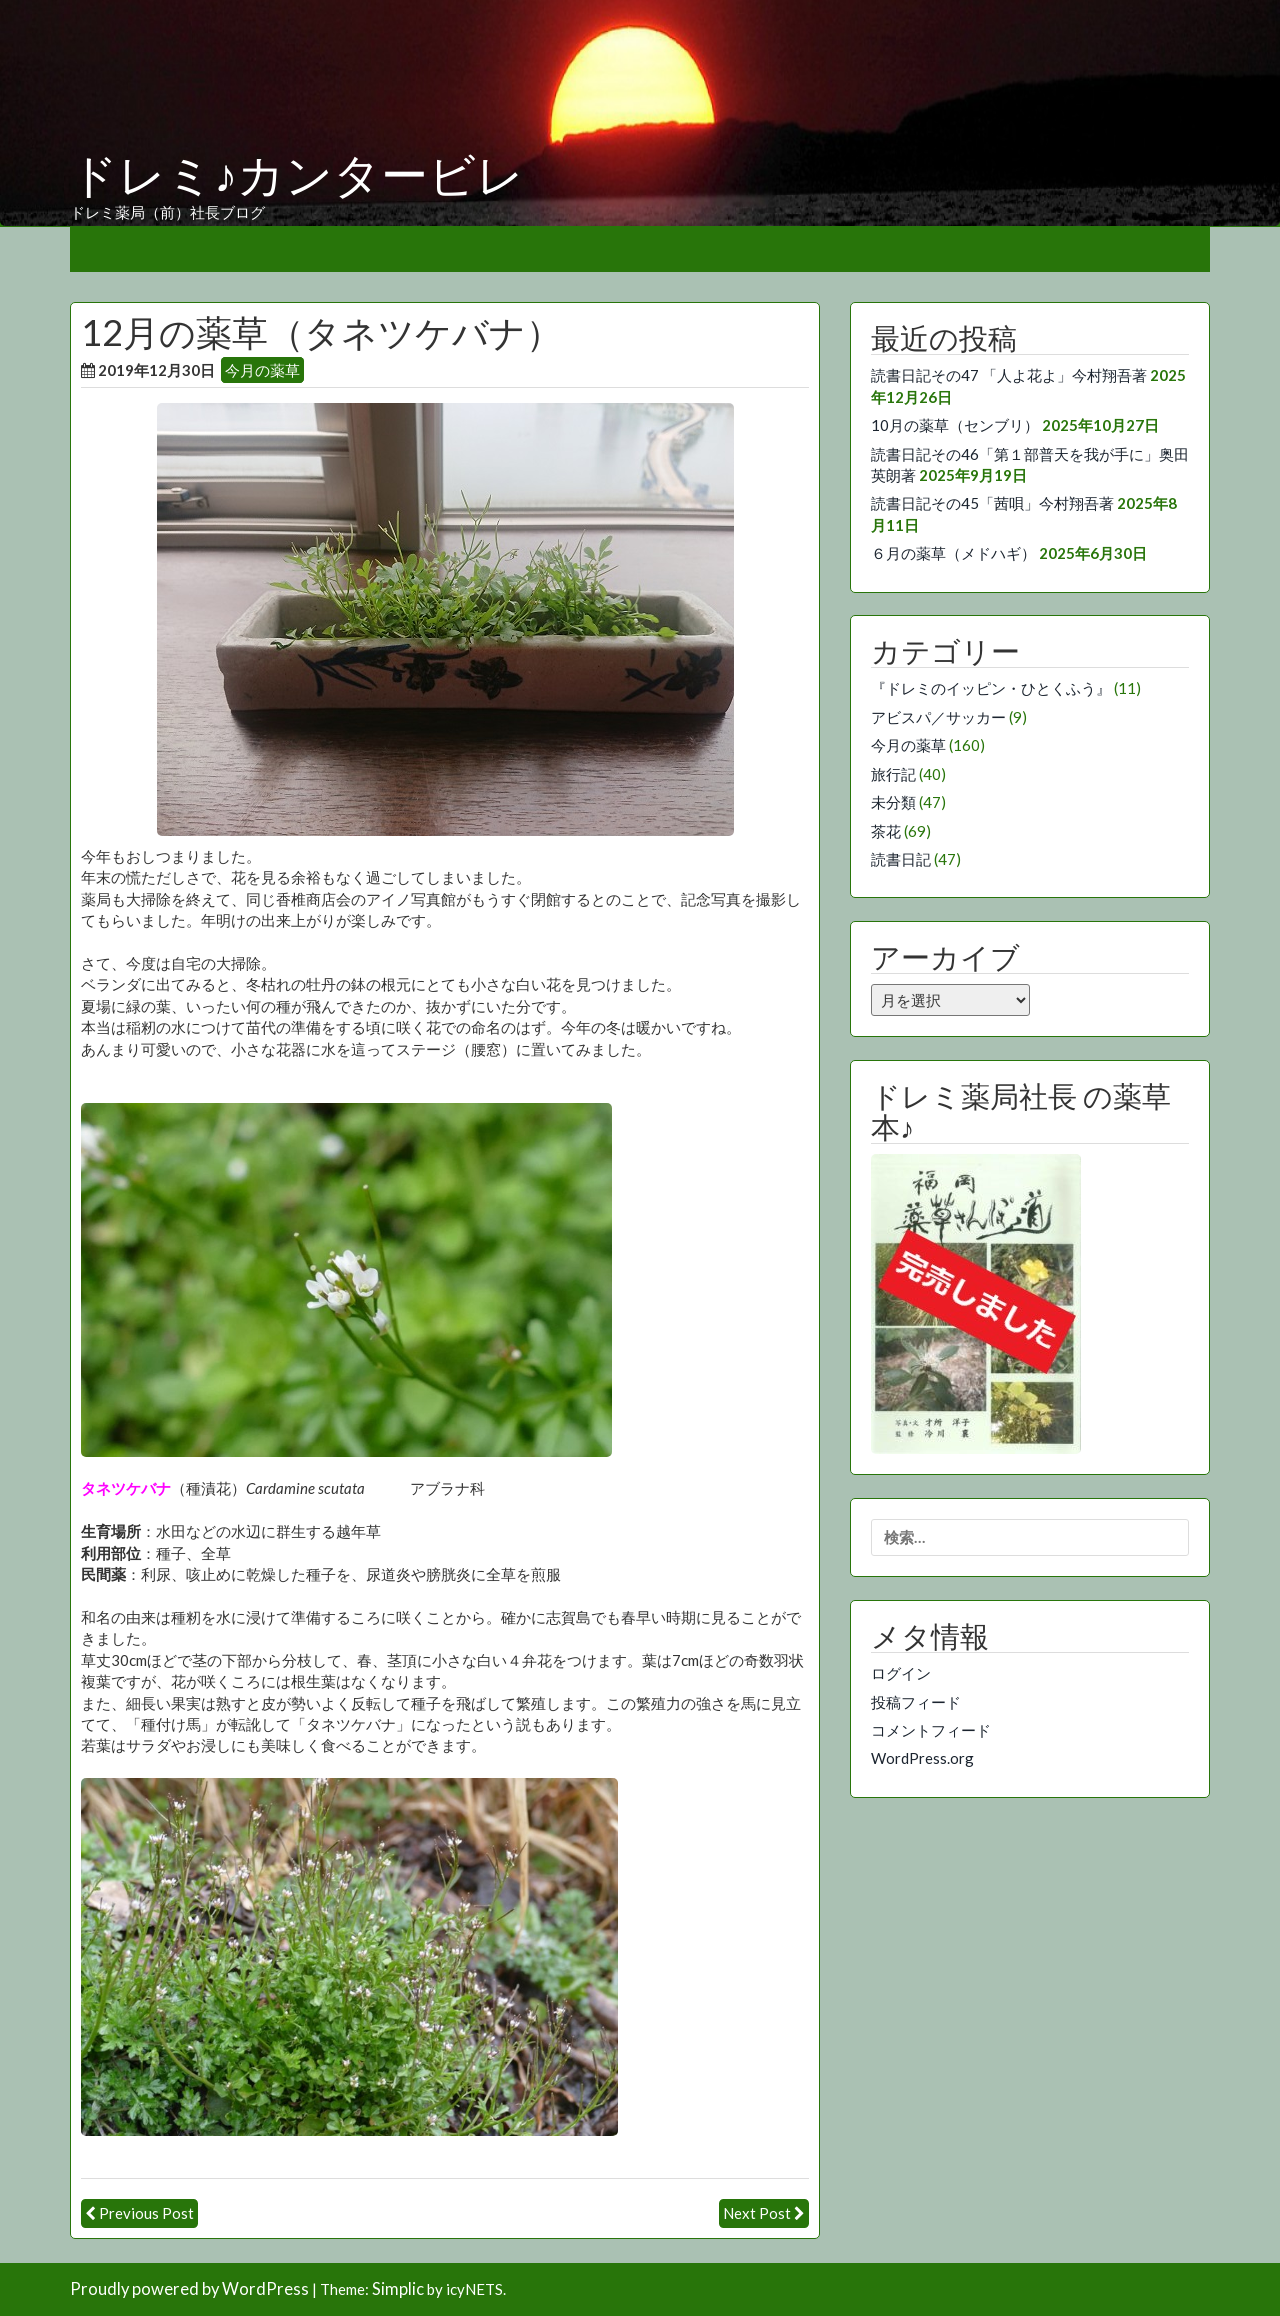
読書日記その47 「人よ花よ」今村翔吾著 (1009, 375)
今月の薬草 (262, 370)
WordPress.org (922, 1758)
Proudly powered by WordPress (189, 2289)
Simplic (398, 2289)
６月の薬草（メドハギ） (953, 553)
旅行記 (893, 774)
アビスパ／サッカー (938, 717)
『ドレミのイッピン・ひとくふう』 (991, 688)
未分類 (893, 802)
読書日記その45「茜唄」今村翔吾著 (992, 503)
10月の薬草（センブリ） (955, 425)
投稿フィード (916, 1702)
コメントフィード (931, 1730)
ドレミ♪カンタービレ (297, 176)
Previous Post (146, 2213)
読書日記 (901, 859)
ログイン (901, 1673)
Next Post (757, 2213)
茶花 (886, 831)
